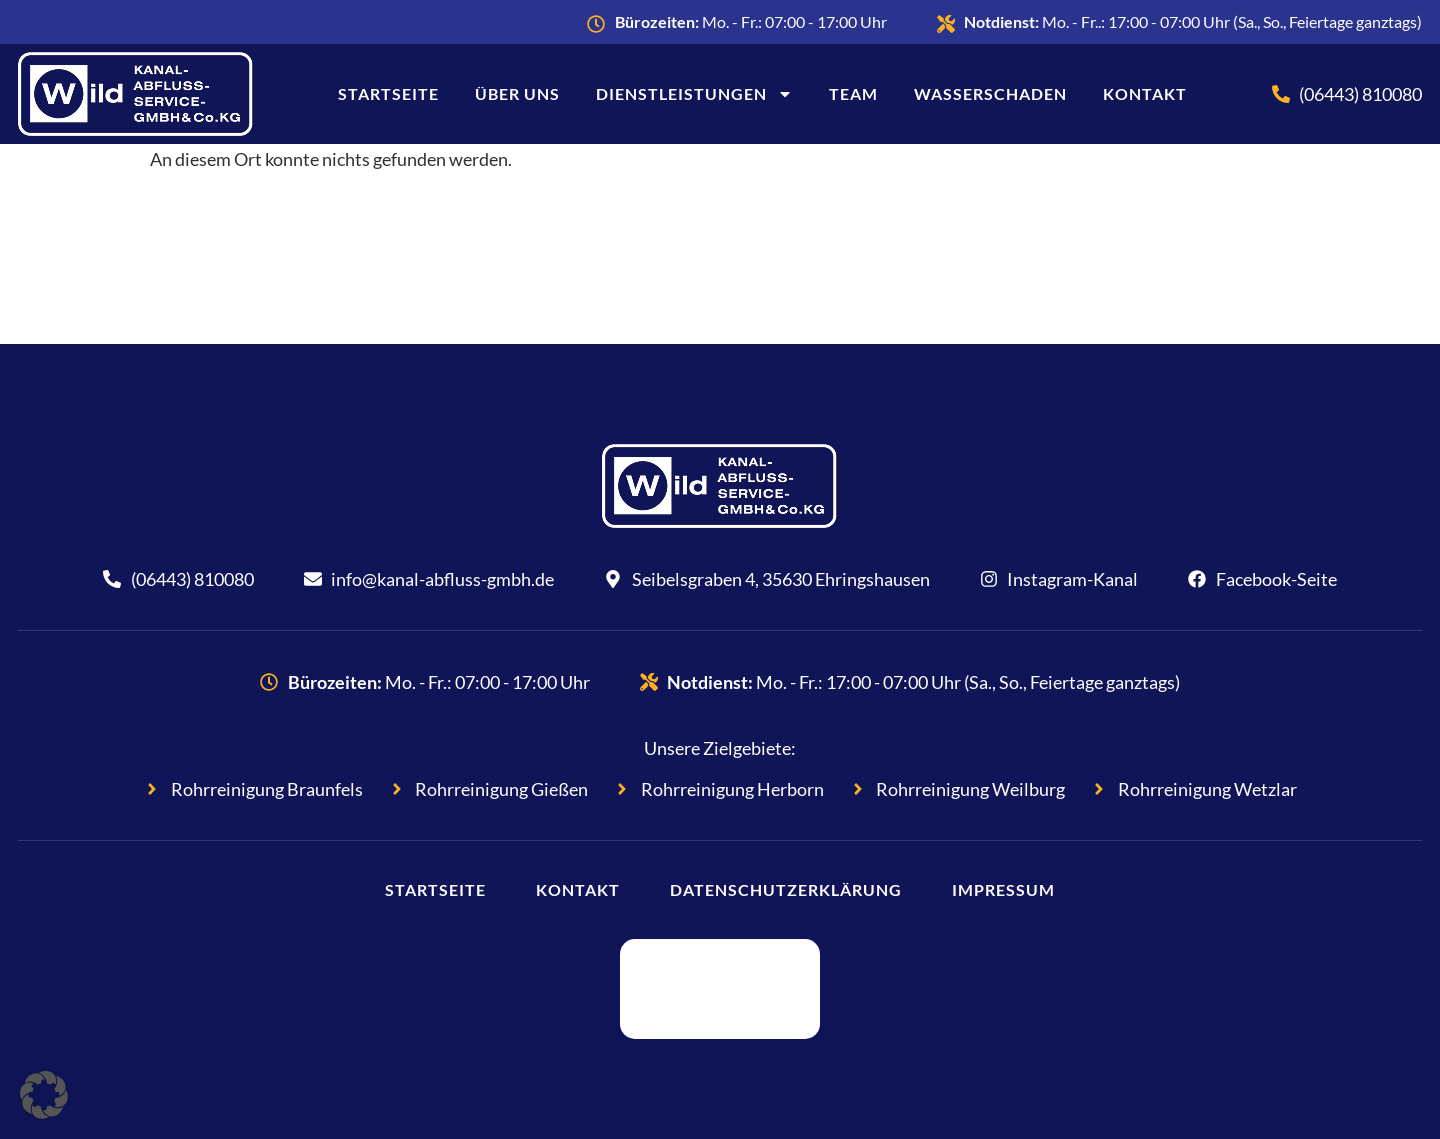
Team (853, 93)
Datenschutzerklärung (786, 889)
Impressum (1003, 889)
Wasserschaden (990, 93)
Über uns (517, 93)
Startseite (388, 93)
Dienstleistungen (694, 94)
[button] (44, 1095)
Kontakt (1145, 93)
